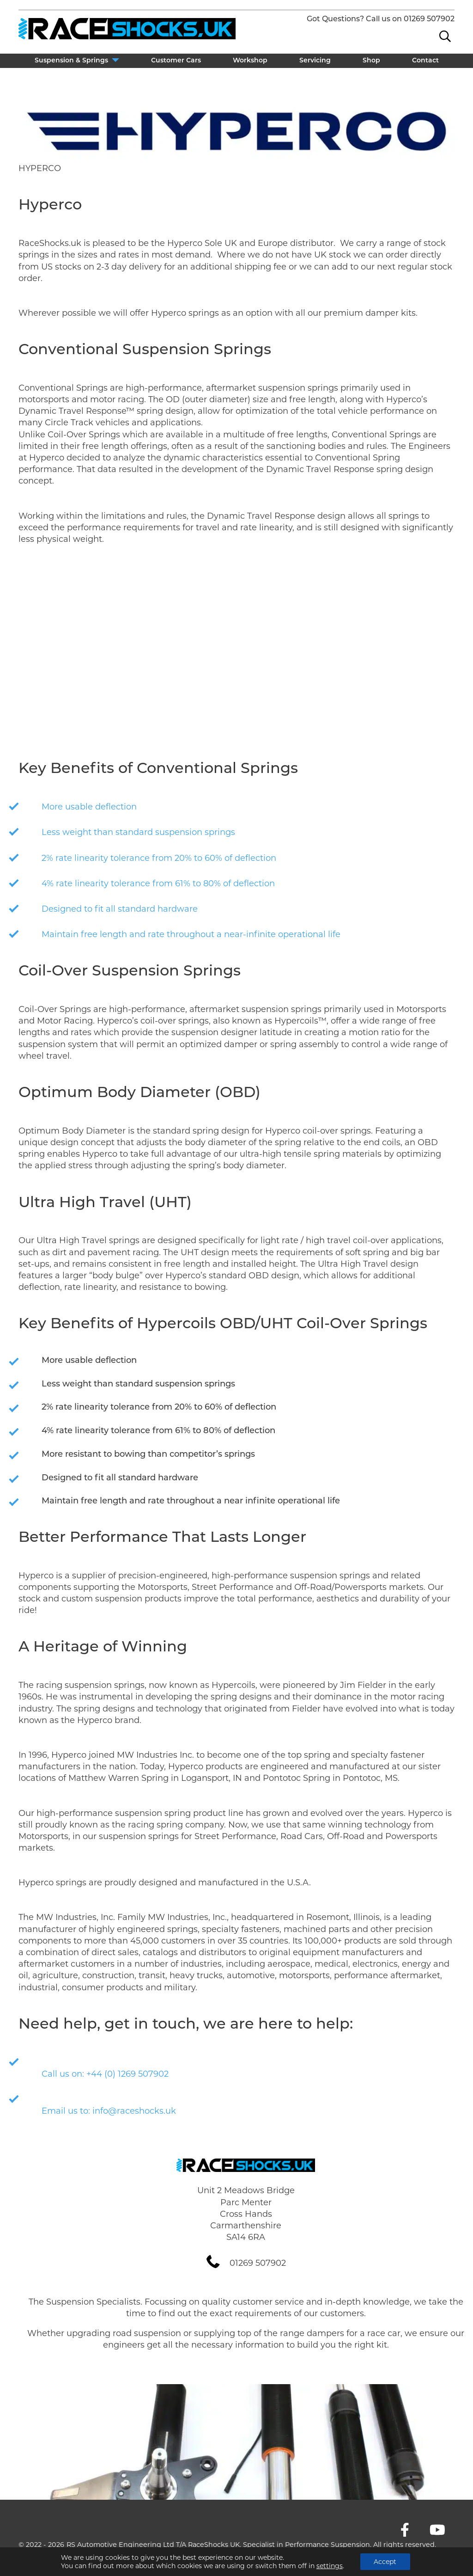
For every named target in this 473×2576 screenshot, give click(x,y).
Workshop (250, 60)
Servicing (315, 60)
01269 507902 (429, 19)
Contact (425, 60)
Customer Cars (176, 60)
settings (329, 2566)
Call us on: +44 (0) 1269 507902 (105, 2074)
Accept (385, 2562)
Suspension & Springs (71, 60)
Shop (371, 60)
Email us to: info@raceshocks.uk (109, 2111)
